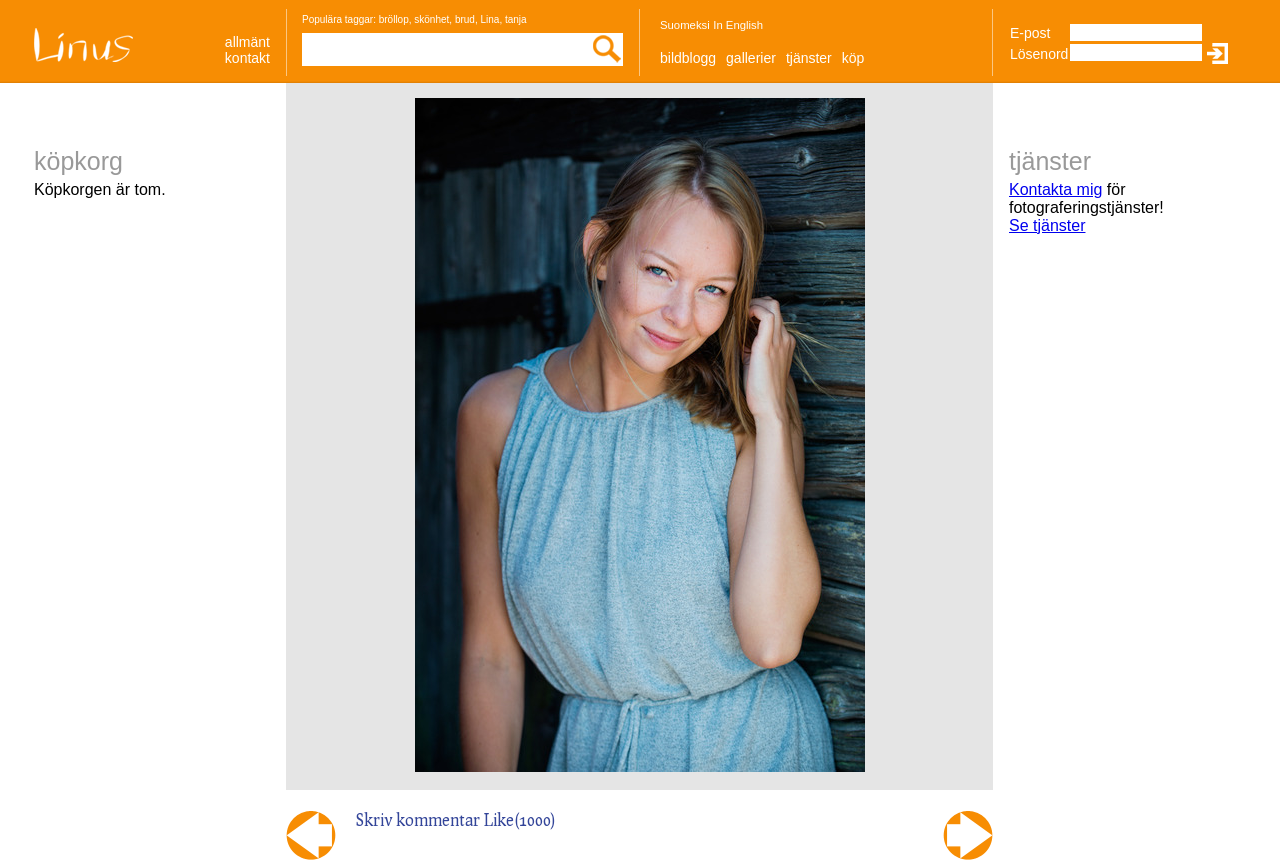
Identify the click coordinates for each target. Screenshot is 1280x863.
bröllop (394, 19)
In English (738, 25)
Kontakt (247, 58)
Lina (489, 19)
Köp (853, 58)
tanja (516, 19)
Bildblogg (688, 58)
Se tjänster (1047, 225)
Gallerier (751, 58)
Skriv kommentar (418, 819)
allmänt (247, 42)
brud (465, 19)
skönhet (431, 19)
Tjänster (809, 58)
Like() (520, 819)
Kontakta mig (1055, 189)
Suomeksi (685, 25)
